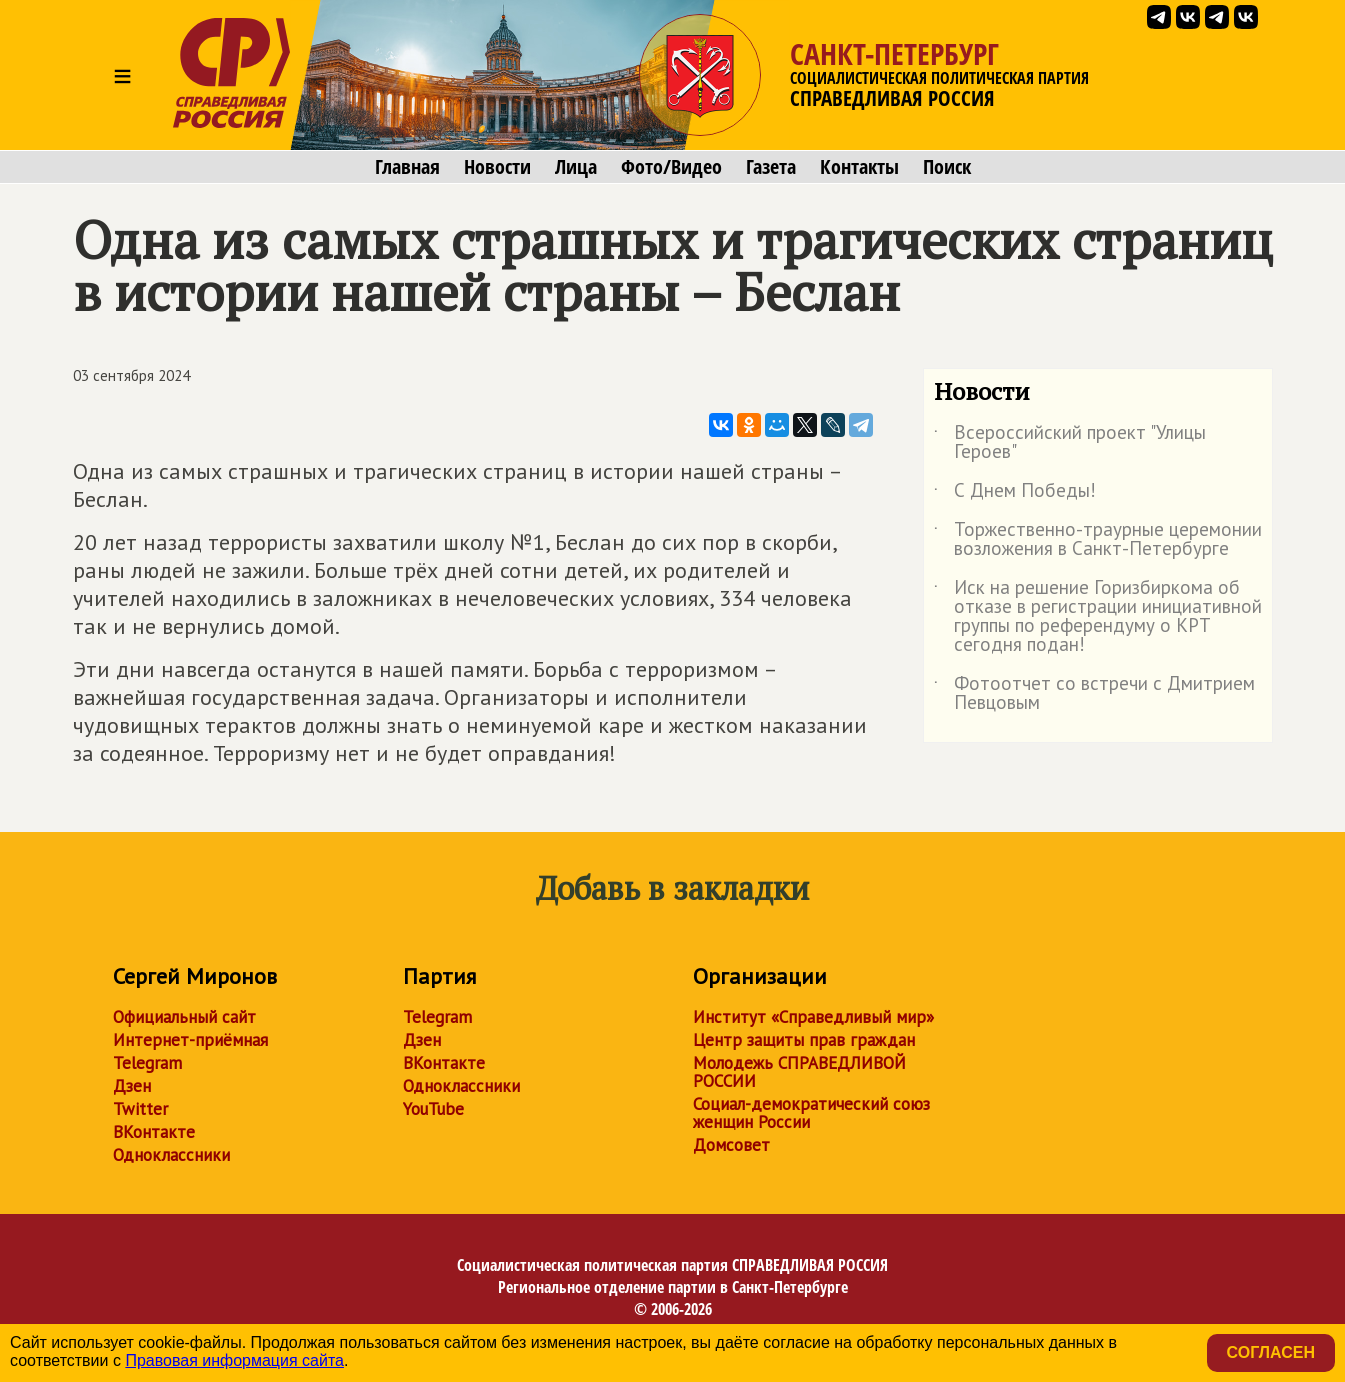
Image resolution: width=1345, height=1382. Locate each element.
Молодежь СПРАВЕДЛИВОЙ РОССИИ (799, 1072)
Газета (771, 167)
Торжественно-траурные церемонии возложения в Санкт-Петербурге (1098, 540)
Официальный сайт (184, 1017)
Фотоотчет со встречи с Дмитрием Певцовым (1094, 694)
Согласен (1271, 1352)
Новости (497, 167)
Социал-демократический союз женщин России (811, 1113)
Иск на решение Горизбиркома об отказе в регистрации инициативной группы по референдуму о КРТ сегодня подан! (1098, 617)
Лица (576, 167)
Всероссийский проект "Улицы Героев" (1070, 443)
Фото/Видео (671, 167)
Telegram (147, 1063)
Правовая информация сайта (234, 1360)
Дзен (132, 1086)
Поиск (947, 167)
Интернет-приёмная (190, 1040)
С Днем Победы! (1015, 494)
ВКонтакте (154, 1132)
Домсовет (731, 1145)
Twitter (140, 1109)
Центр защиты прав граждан (804, 1040)
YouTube (433, 1109)
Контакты (859, 167)
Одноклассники (171, 1155)
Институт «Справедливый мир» (813, 1017)
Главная (407, 167)
